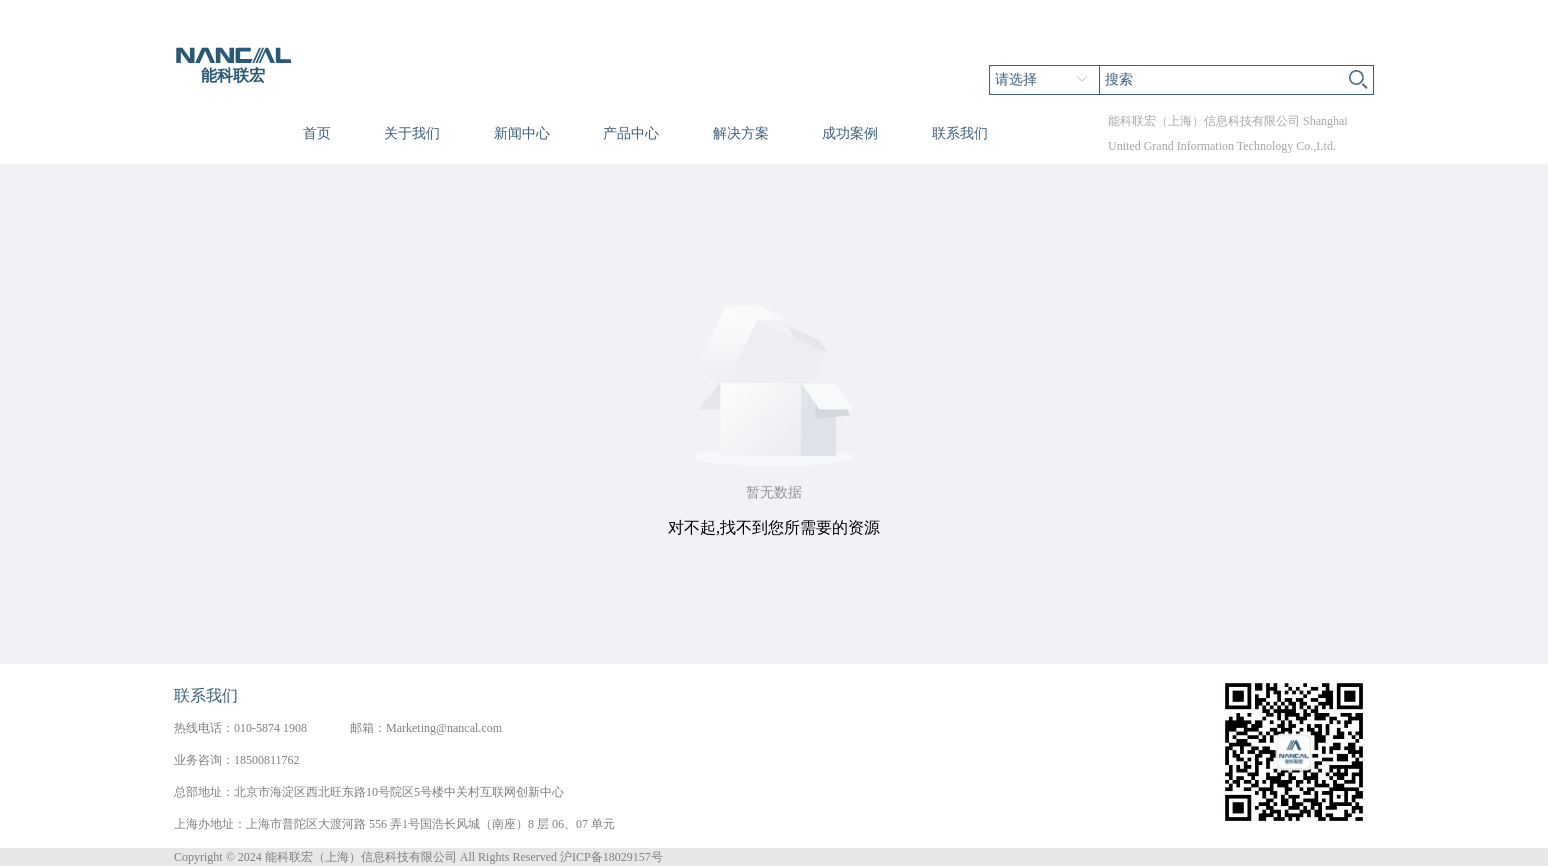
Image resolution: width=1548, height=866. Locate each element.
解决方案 (741, 133)
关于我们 (412, 133)
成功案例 (850, 133)
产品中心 (631, 133)
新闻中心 (522, 133)
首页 (317, 133)
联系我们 (960, 133)
